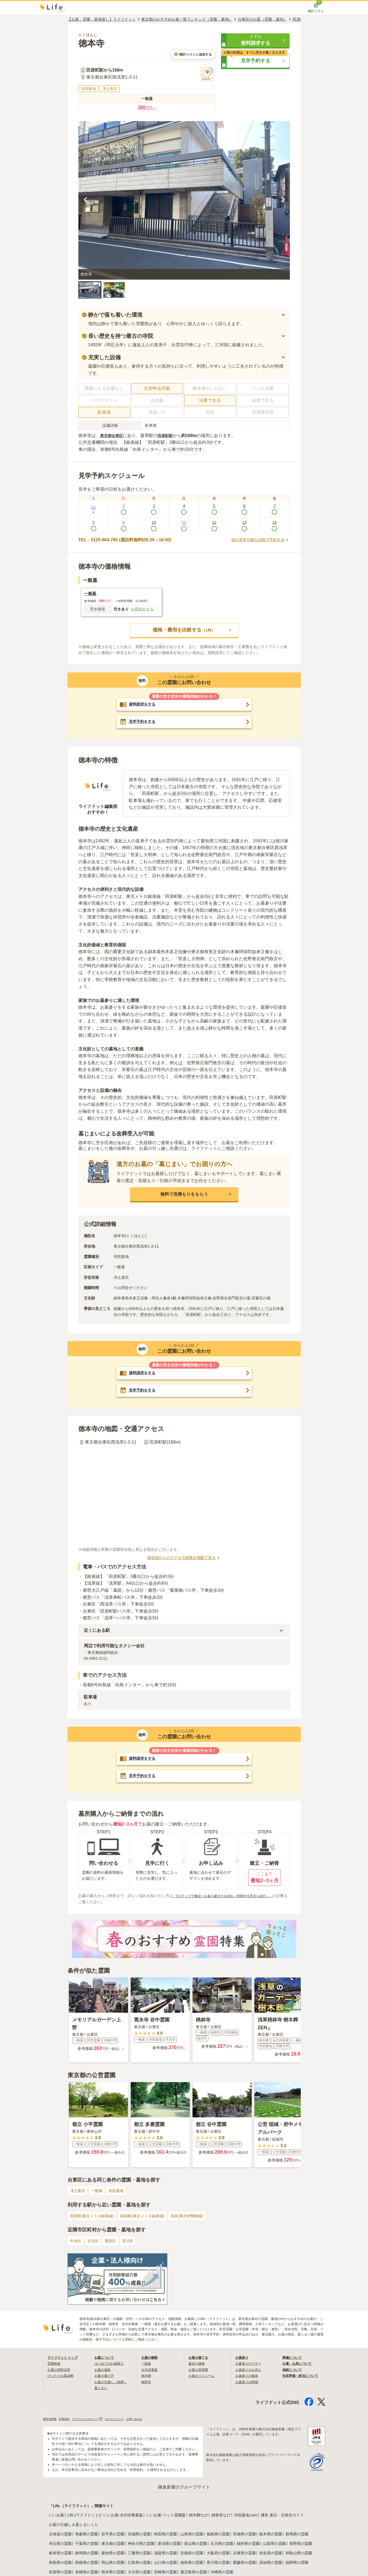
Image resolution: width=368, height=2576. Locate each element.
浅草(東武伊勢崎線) (202, 2216)
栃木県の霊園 (270, 2534)
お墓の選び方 (105, 2376)
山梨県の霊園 (274, 2544)
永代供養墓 (150, 2370)
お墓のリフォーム (203, 2376)
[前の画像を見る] (85, 200)
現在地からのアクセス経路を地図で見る (184, 1558)
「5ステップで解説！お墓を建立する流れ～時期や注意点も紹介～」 (231, 1896)
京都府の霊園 (191, 2553)
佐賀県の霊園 (60, 2572)
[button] (255, 40)
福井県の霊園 (248, 2544)
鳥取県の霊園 (60, 2563)
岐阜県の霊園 (60, 2553)
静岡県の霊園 (86, 2553)
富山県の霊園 (195, 2544)
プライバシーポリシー (95, 2419)
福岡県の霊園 (297, 2563)
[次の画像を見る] (283, 200)
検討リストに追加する (193, 54)
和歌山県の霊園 (299, 2553)
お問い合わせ (150, 2419)
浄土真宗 (78, 2191)
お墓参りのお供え (250, 2370)
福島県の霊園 (218, 2534)
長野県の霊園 (300, 2544)
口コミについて (126, 2419)
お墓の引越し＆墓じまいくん (73, 2525)
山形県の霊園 (191, 2534)
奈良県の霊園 (270, 2553)
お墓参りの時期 (248, 2382)
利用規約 (68, 2419)
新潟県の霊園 (169, 2544)
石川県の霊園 (221, 2544)
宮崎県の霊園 (165, 2572)
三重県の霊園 (139, 2553)
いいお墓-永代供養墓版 (123, 2515)
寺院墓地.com (245, 2515)
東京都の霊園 (112, 2544)
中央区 (76, 2241)
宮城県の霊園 (139, 2534)
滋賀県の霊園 (165, 2553)
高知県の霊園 (270, 2563)
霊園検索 (55, 2364)
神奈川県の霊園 (141, 2544)
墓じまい (102, 2388)
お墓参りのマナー (250, 2364)
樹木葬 (147, 2376)
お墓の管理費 (199, 2370)
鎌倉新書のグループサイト (184, 2487)
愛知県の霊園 (112, 2553)
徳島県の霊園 (191, 2563)
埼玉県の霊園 (60, 2544)
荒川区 (133, 2241)
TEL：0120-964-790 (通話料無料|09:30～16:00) (124, 540)
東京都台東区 (113, 435)
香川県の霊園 (218, 2563)
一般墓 (99, 2191)
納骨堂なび (221, 2515)
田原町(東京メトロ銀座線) (95, 2216)
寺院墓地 (121, 2191)
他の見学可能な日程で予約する (257, 540)
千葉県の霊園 (86, 2544)
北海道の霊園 (60, 2534)
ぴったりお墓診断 (62, 2376)
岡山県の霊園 (112, 2563)
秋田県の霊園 (165, 2534)
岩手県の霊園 (112, 2534)
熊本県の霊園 (112, 2572)
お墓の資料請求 (60, 2370)
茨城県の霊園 (244, 2534)
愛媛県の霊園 (244, 2563)
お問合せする (142, 609)
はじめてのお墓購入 (111, 2364)
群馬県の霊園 (297, 2534)
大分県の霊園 (139, 2572)
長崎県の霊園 (86, 2572)
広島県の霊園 (139, 2563)
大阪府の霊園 (218, 2553)
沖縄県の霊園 (221, 2572)
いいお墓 (56, 2515)
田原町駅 (169, 435)
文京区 (95, 2241)
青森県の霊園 (86, 2534)
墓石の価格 (197, 2364)
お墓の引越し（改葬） (113, 2382)
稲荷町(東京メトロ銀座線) (151, 2216)
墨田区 (114, 2241)
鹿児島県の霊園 (193, 2572)
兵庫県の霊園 (244, 2553)
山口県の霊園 (165, 2563)
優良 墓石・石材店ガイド (282, 2515)
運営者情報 (51, 2419)
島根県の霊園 (86, 2563)
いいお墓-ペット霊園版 (165, 2515)
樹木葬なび (198, 2515)
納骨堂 (147, 2382)
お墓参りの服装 (248, 2376)
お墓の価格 (103, 2370)
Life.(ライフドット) (84, 2515)
